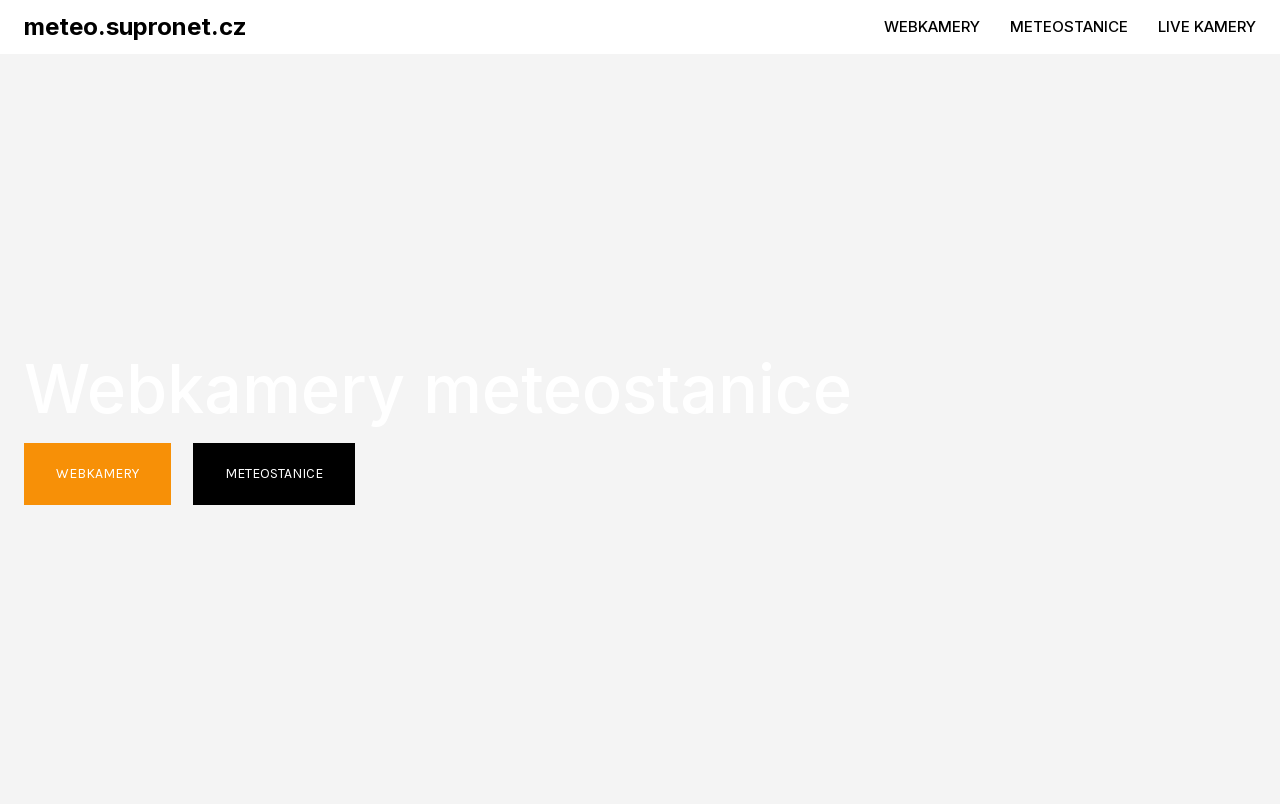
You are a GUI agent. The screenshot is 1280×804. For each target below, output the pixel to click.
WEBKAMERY (932, 26)
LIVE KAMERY (1207, 26)
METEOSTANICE (1069, 26)
